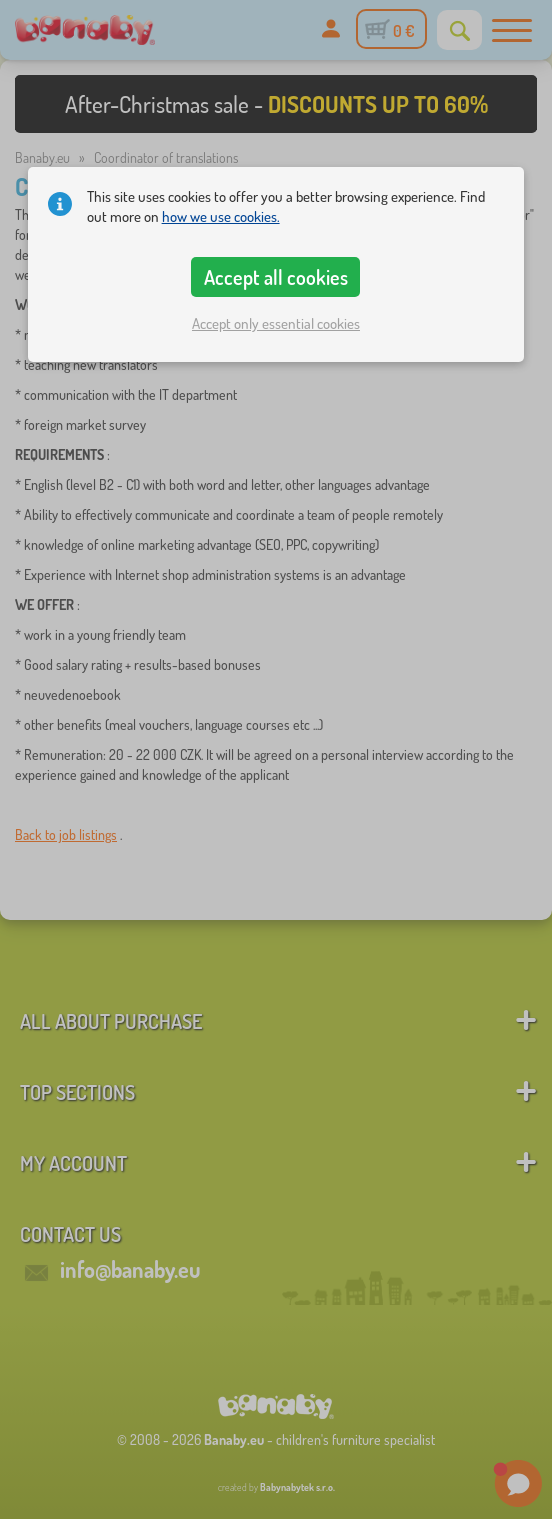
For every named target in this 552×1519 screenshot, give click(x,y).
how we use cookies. (221, 216)
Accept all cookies (276, 277)
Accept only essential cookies (276, 323)
